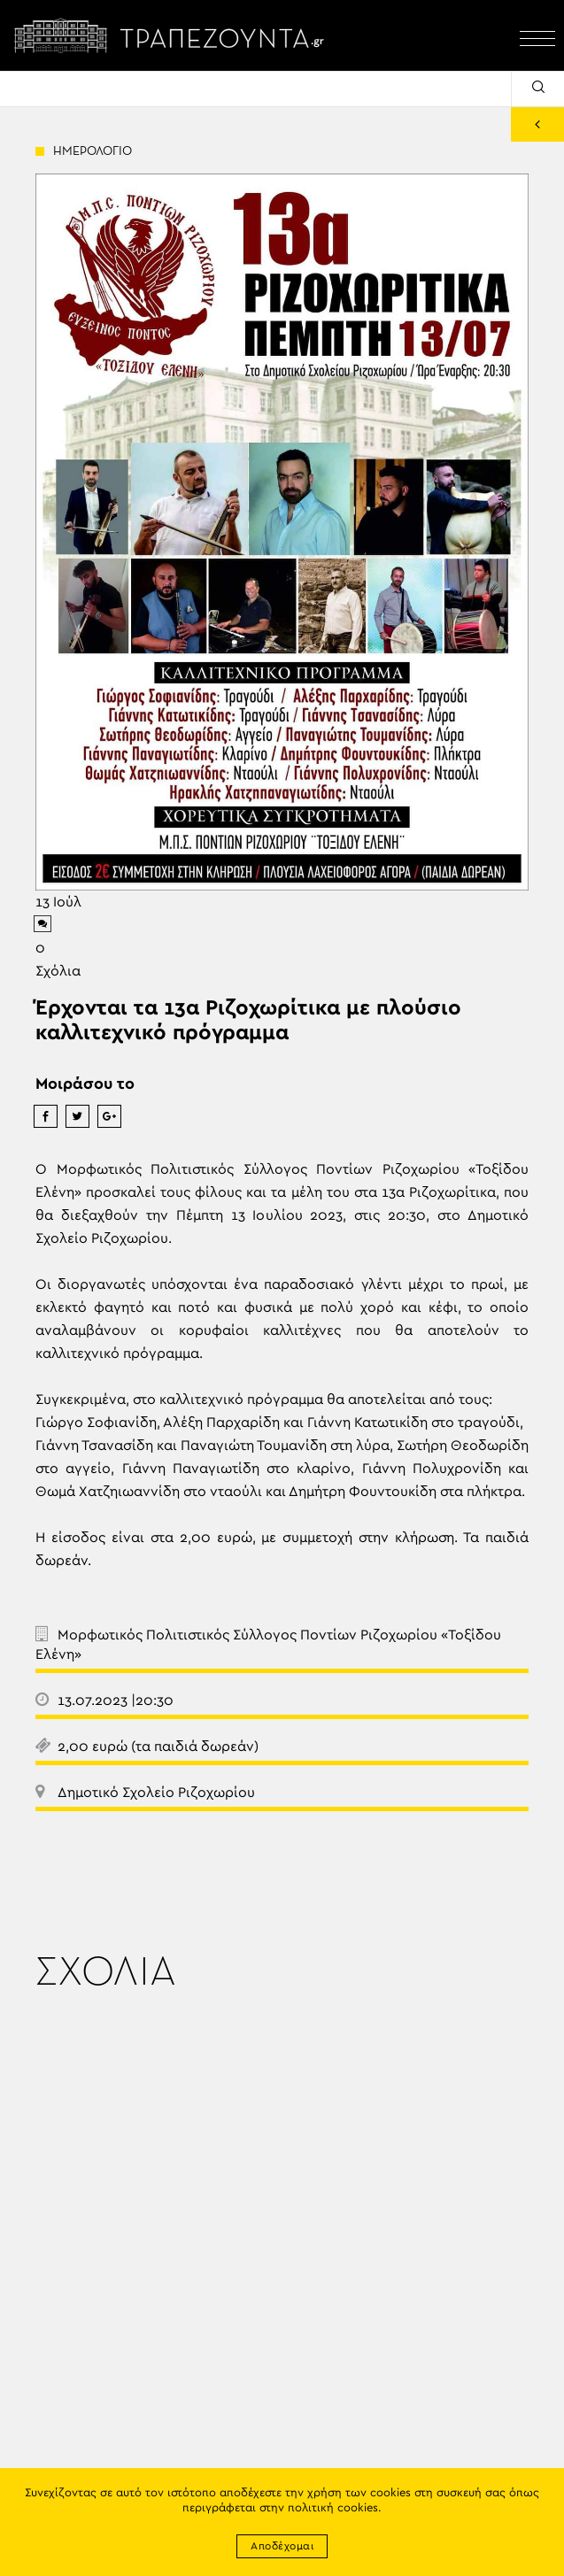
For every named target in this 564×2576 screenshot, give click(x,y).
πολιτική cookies (333, 2508)
